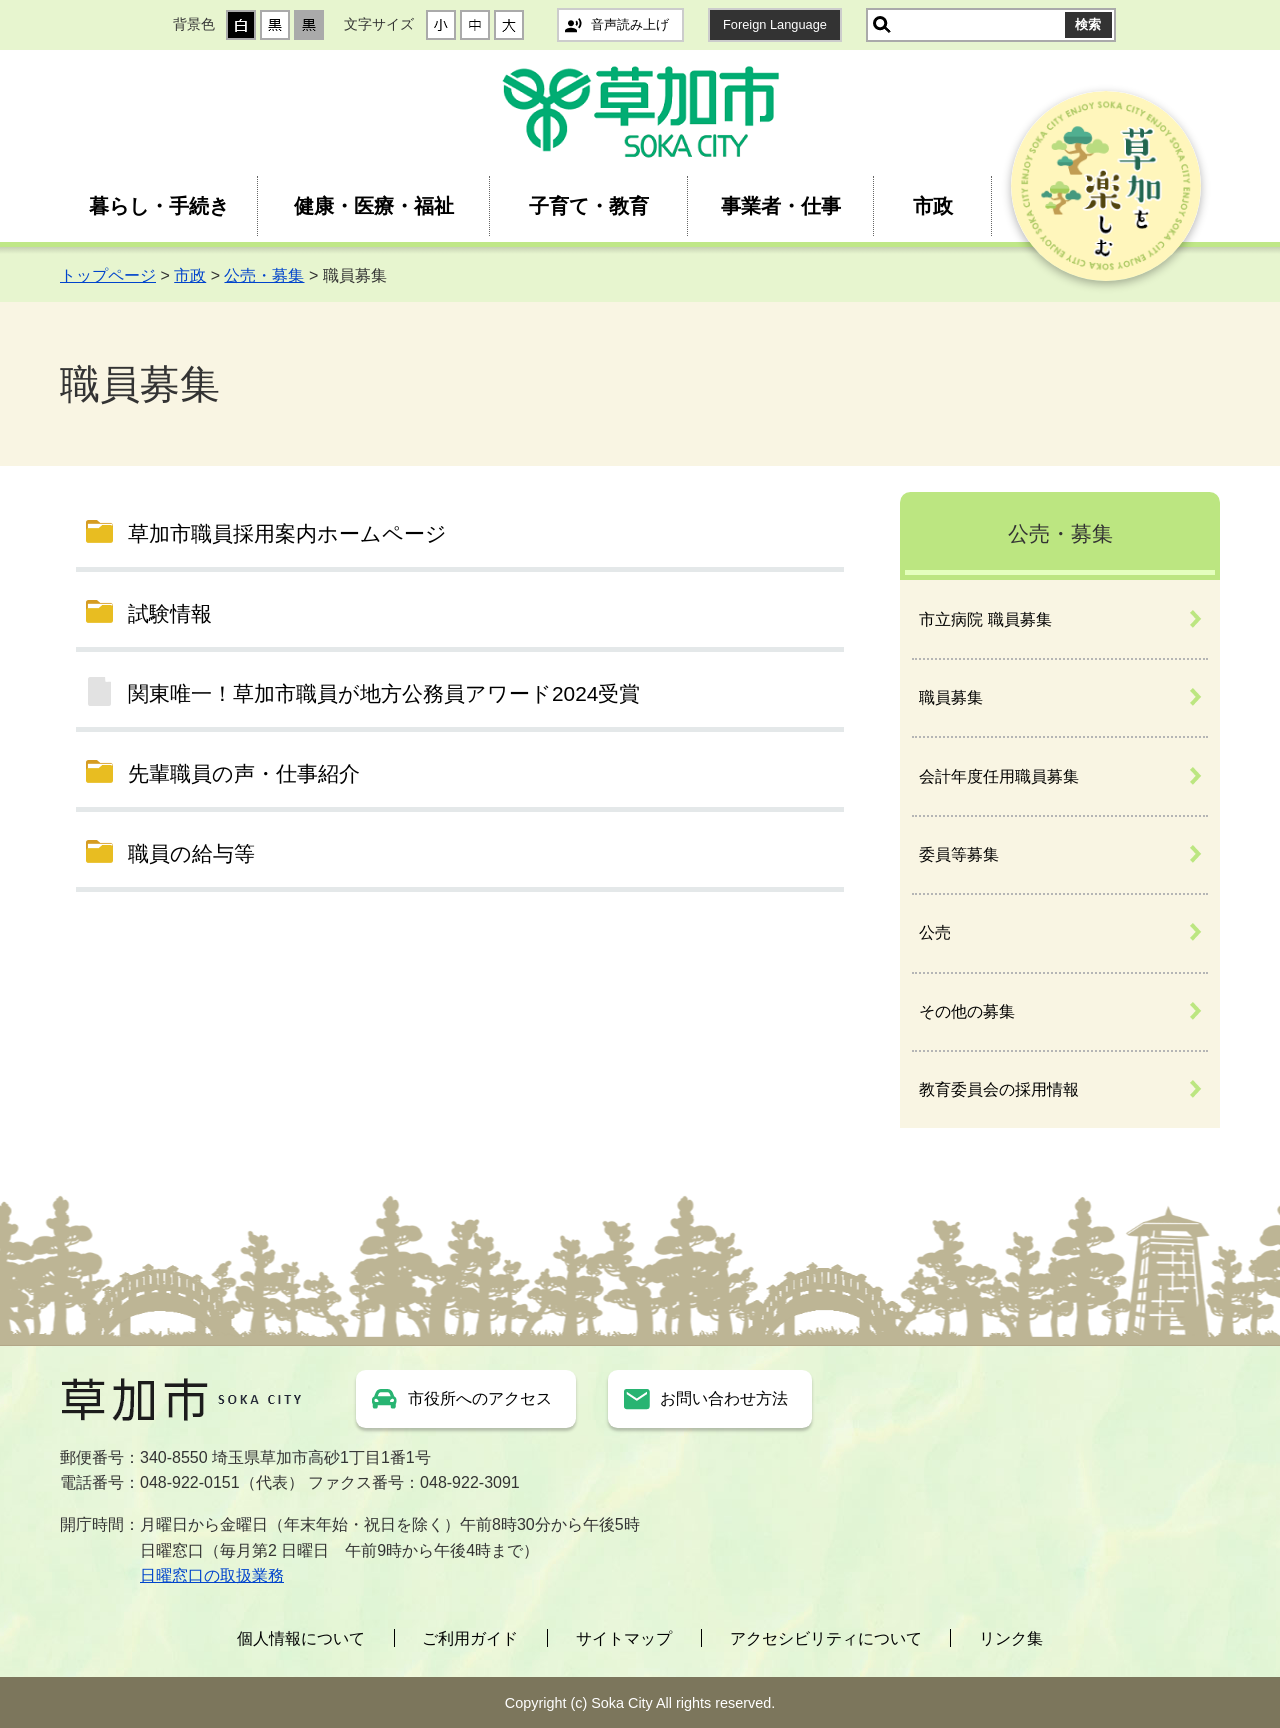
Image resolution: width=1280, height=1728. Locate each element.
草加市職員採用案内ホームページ (287, 533)
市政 (933, 206)
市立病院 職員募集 (985, 619)
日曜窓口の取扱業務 (212, 1575)
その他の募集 (967, 1011)
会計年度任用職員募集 (999, 776)
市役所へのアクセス (480, 1398)
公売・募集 (264, 275)
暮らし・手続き (159, 206)
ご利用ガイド (470, 1638)
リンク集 (1011, 1638)
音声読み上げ (630, 24)
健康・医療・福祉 (374, 206)
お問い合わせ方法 (724, 1398)
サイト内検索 (882, 25)
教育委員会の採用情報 (999, 1089)
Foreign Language (775, 24)
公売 (935, 932)
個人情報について (301, 1638)
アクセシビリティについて (826, 1638)
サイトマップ (624, 1638)
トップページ (108, 275)
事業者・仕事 (781, 206)
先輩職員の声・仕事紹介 (244, 773)
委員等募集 (959, 854)
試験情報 (170, 613)
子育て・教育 (589, 206)
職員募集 (951, 697)
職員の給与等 (191, 853)
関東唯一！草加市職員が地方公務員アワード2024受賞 (384, 693)
